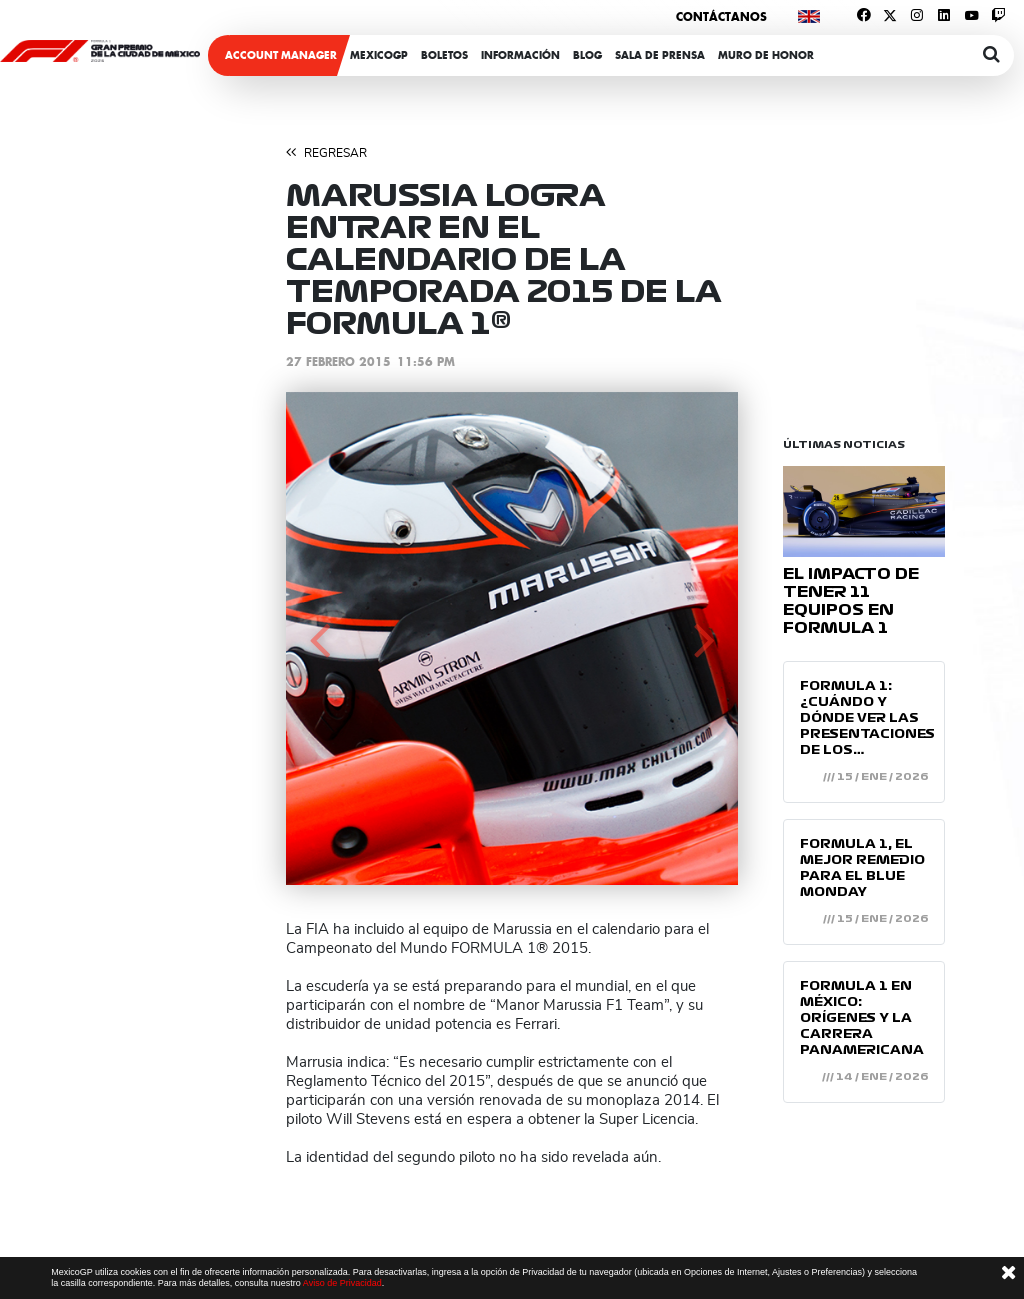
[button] (320, 638)
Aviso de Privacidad (342, 1283)
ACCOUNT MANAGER (281, 55)
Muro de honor (766, 55)
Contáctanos (721, 16)
